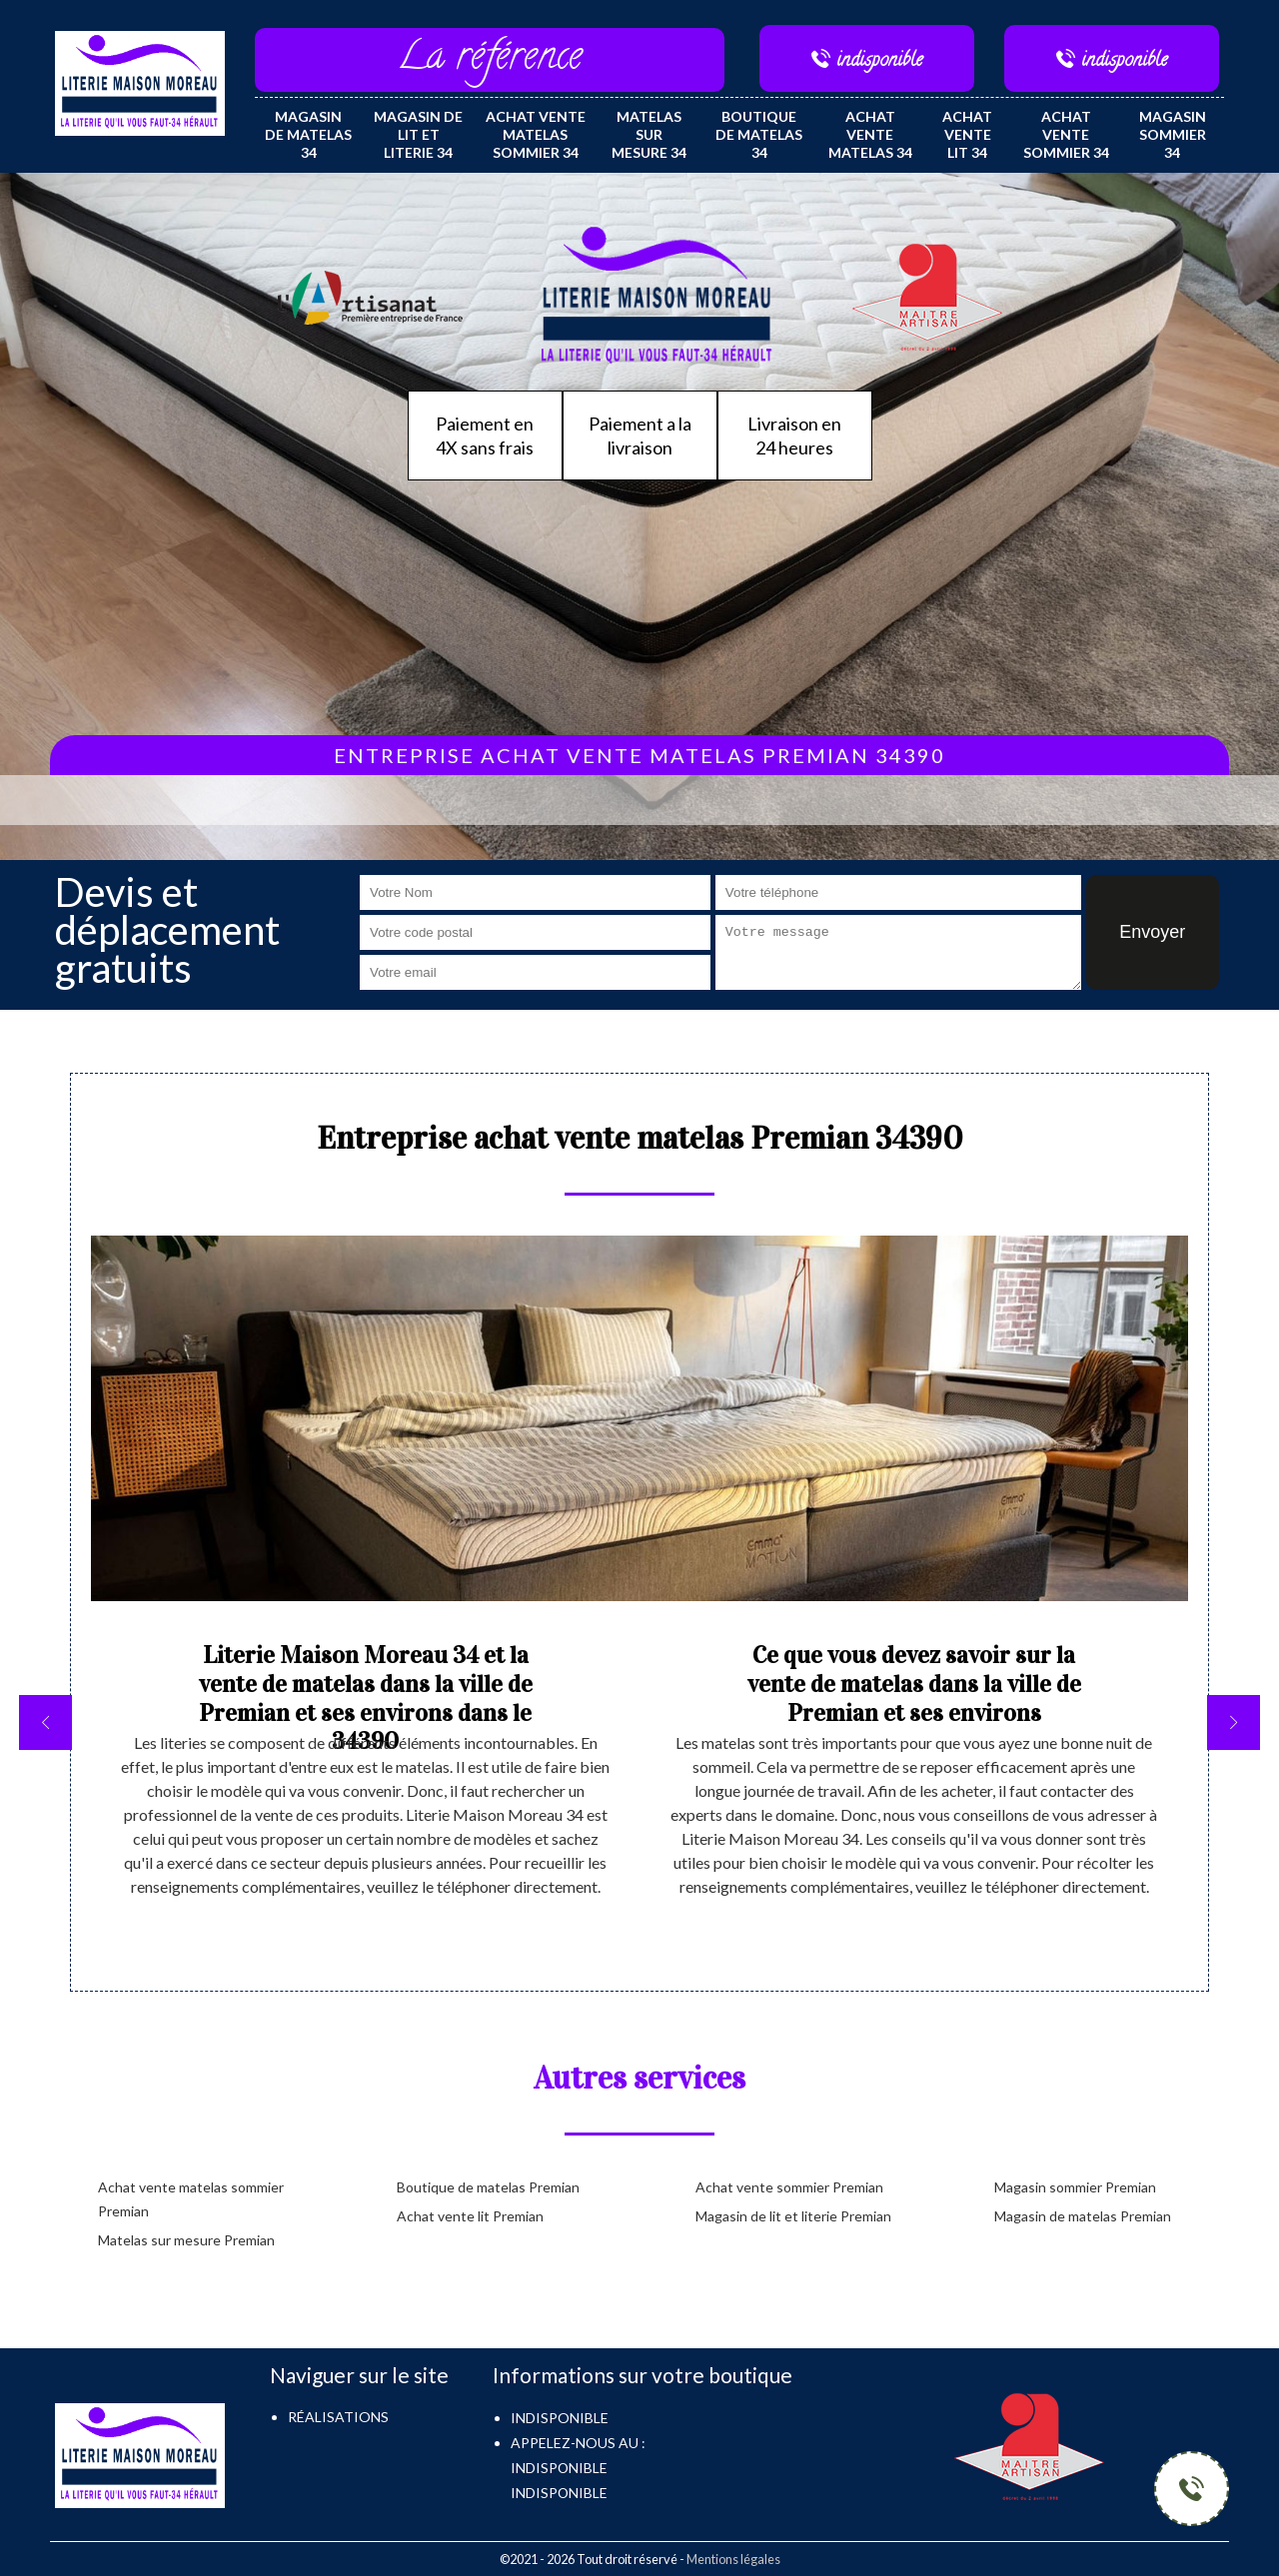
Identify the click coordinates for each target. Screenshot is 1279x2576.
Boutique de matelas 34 (758, 134)
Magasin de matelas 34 (308, 134)
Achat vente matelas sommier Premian (191, 2198)
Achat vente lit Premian (470, 2215)
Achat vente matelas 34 (870, 134)
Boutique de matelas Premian (488, 2186)
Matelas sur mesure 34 (649, 134)
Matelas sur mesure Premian (186, 2239)
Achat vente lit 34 (967, 134)
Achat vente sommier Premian (789, 2186)
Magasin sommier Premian (1075, 2186)
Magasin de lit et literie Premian (793, 2215)
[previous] (45, 1722)
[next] (1233, 1722)
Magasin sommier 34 (1172, 134)
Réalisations (338, 2416)
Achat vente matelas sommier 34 (536, 134)
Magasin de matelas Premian (1082, 2215)
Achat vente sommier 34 (1066, 134)
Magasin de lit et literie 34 (418, 134)
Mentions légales (733, 2559)
